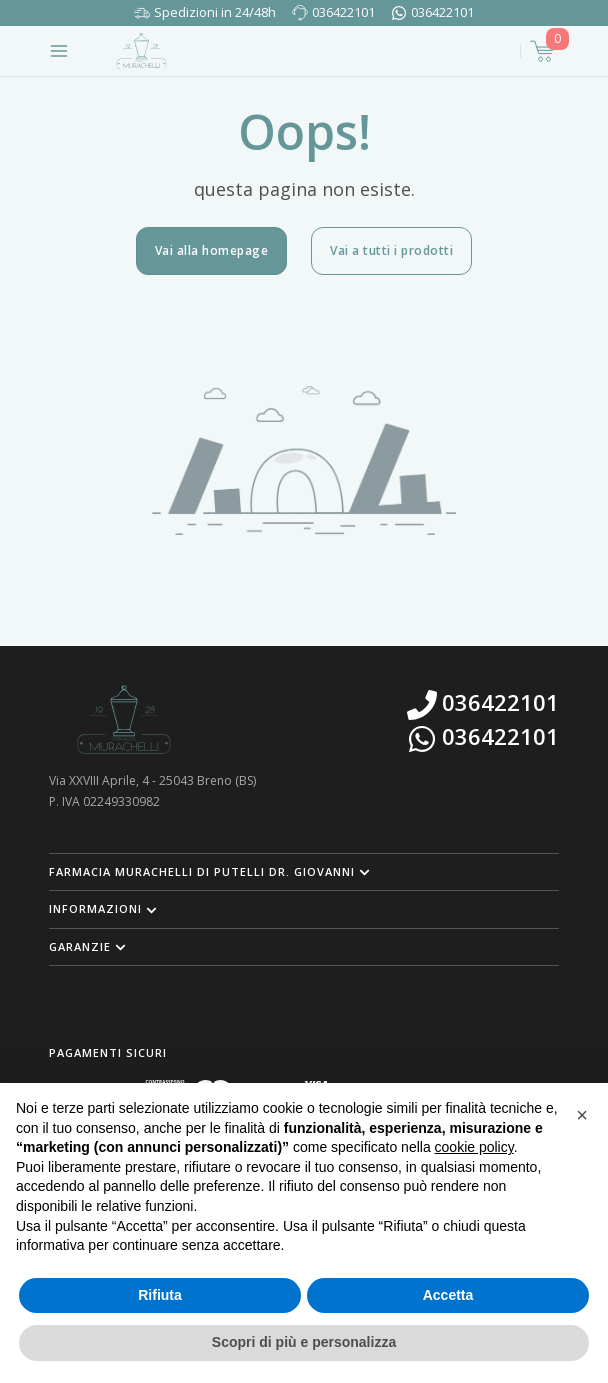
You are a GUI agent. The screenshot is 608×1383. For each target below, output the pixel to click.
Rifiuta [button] (160, 1295)
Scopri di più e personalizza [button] (304, 1342)
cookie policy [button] (474, 1147)
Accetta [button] (448, 1295)
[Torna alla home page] (141, 51)
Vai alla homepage (212, 250)
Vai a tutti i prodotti (391, 250)
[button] (304, 872)
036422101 (343, 12)
